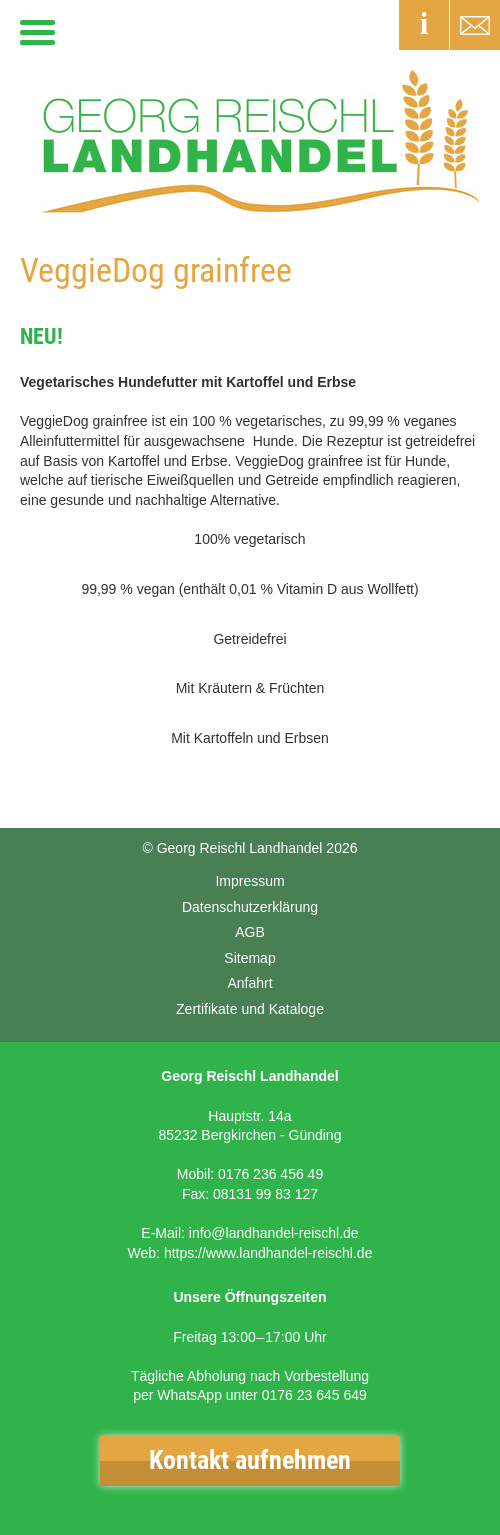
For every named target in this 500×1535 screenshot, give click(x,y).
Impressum (249, 881)
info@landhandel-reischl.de (274, 1233)
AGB (250, 932)
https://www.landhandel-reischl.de (268, 1253)
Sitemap (249, 958)
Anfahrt (249, 983)
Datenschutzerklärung (250, 907)
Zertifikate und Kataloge (250, 1009)
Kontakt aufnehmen (250, 1460)
